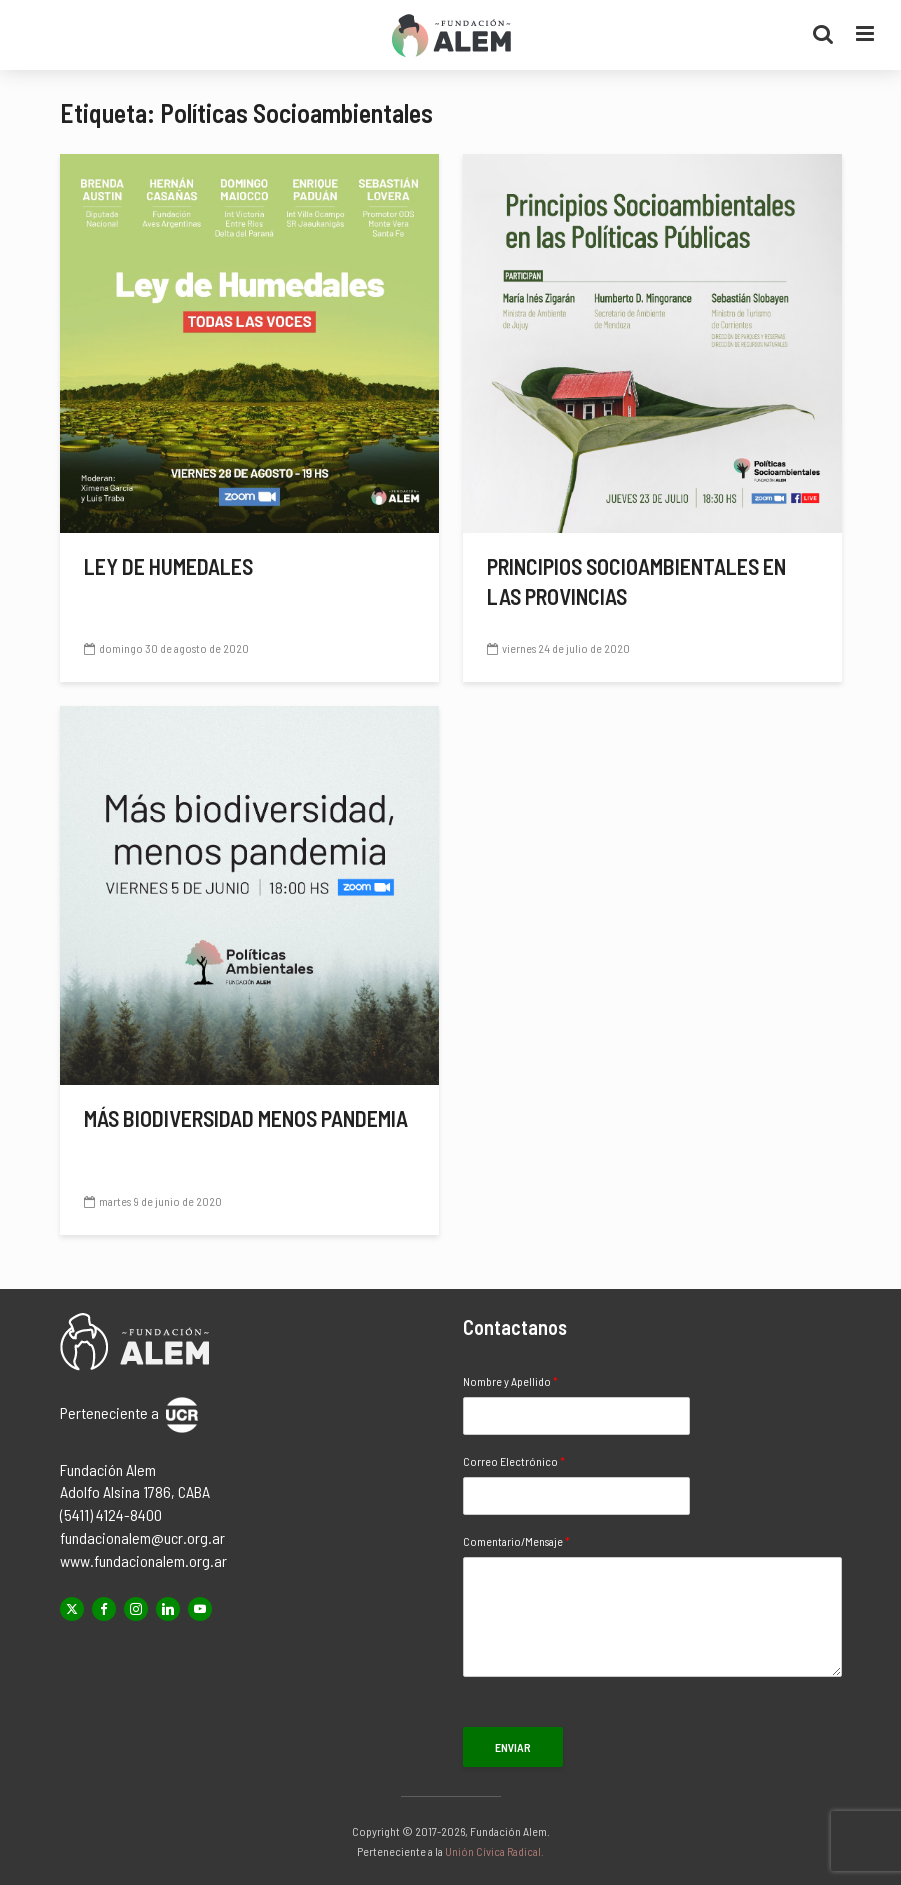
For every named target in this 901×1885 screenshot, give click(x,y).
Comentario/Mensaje (516, 1541)
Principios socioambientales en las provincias (636, 581)
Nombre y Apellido (510, 1381)
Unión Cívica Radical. (494, 1851)
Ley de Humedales (168, 566)
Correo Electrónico (514, 1461)
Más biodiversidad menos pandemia (246, 1118)
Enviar (513, 1747)
